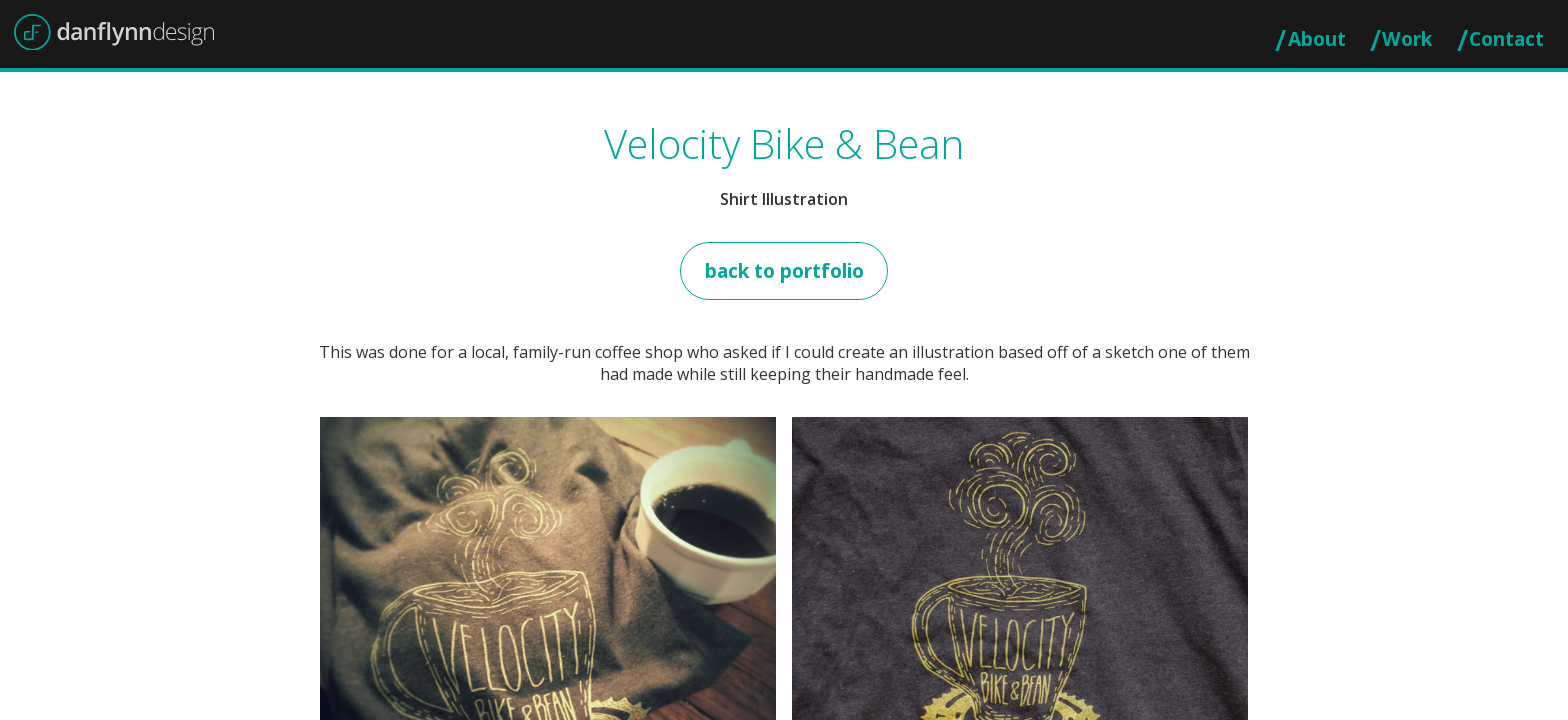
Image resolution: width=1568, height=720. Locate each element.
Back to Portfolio (784, 270)
